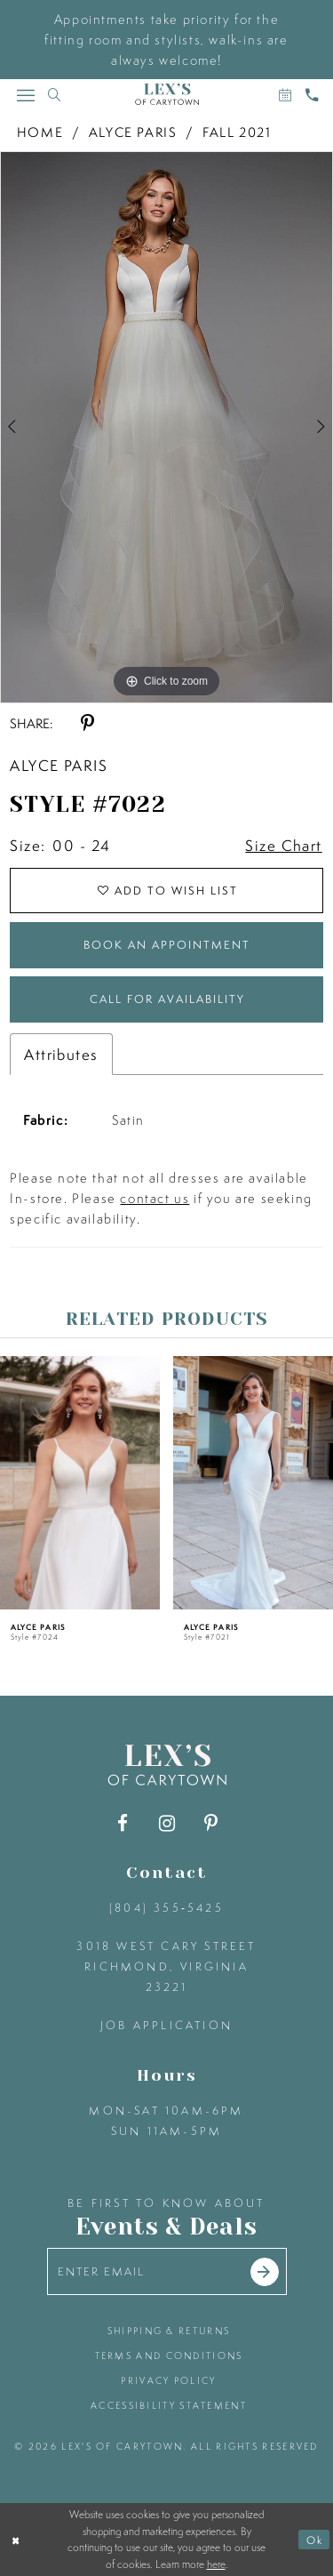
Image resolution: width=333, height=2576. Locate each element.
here (216, 2564)
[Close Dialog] (16, 2540)
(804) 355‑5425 (166, 1907)
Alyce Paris (133, 132)
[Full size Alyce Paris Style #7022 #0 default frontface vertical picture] (166, 427)
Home (40, 132)
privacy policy (168, 2380)
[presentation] (80, 1482)
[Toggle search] (54, 94)
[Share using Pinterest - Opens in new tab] (87, 723)
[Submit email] (264, 2272)
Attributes (61, 1054)
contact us (154, 1198)
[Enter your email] (167, 2271)
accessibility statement (169, 2405)
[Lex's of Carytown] (167, 95)
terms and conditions (169, 2355)
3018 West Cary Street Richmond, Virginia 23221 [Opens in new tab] (166, 1966)
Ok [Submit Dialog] (314, 2540)
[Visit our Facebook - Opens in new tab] (122, 1823)
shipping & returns (168, 2330)
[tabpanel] (166, 427)
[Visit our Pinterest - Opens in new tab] (211, 1823)
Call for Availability (167, 999)
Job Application (166, 2025)
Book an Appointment (166, 944)
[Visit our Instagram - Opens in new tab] (166, 1823)
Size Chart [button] (283, 845)
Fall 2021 (236, 132)
